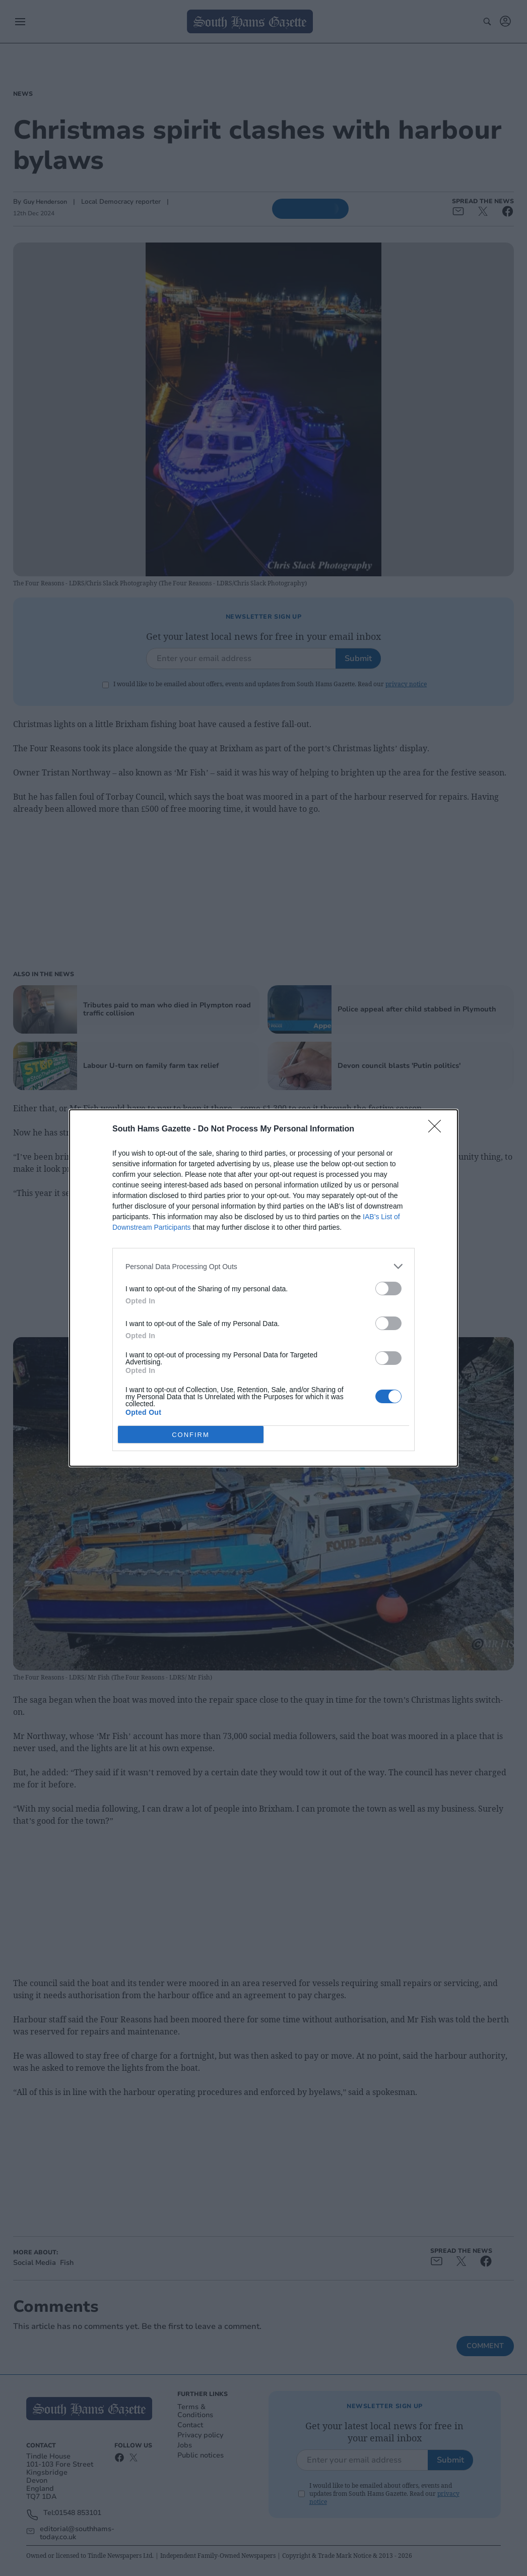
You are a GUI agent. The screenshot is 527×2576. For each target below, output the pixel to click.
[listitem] (263, 1266)
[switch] (388, 1288)
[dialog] (263, 1288)
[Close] (437, 1129)
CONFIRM (191, 1435)
